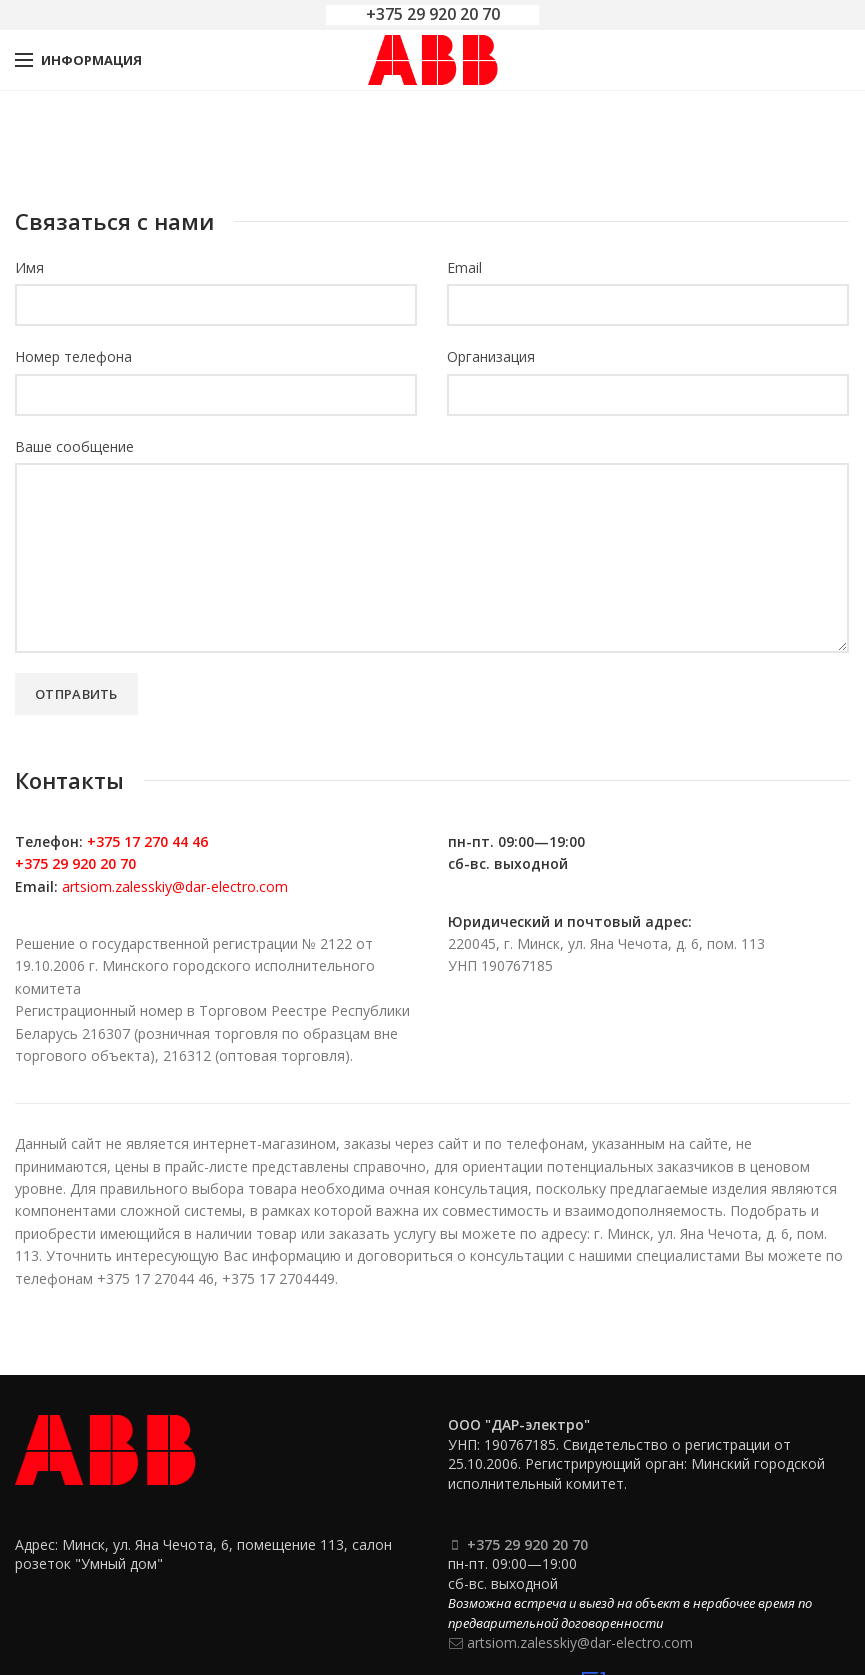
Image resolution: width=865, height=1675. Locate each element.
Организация (491, 356)
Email (464, 267)
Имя (29, 267)
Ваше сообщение (74, 446)
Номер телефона (73, 356)
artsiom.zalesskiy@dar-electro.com (175, 886)
